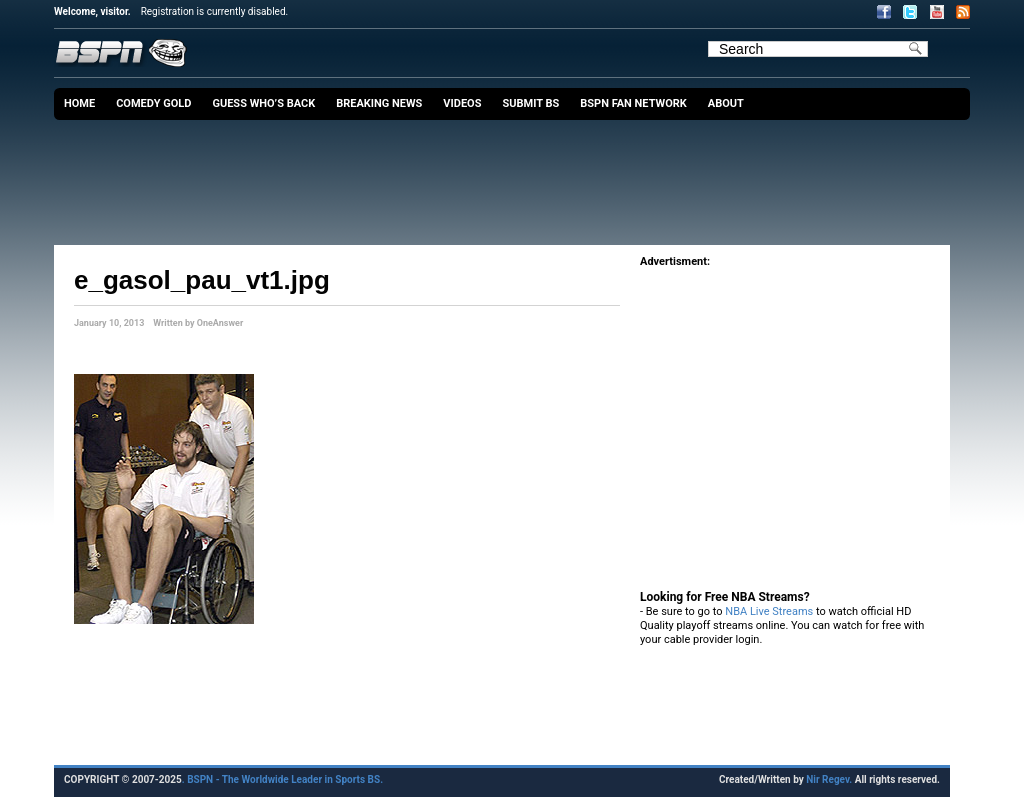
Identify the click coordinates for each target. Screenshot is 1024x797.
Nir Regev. (830, 779)
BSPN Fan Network (633, 103)
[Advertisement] (517, 175)
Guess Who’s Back (263, 103)
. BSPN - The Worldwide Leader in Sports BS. (282, 779)
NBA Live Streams (769, 611)
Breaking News (379, 103)
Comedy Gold (153, 103)
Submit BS (530, 103)
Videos (462, 103)
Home (79, 103)
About (726, 103)
